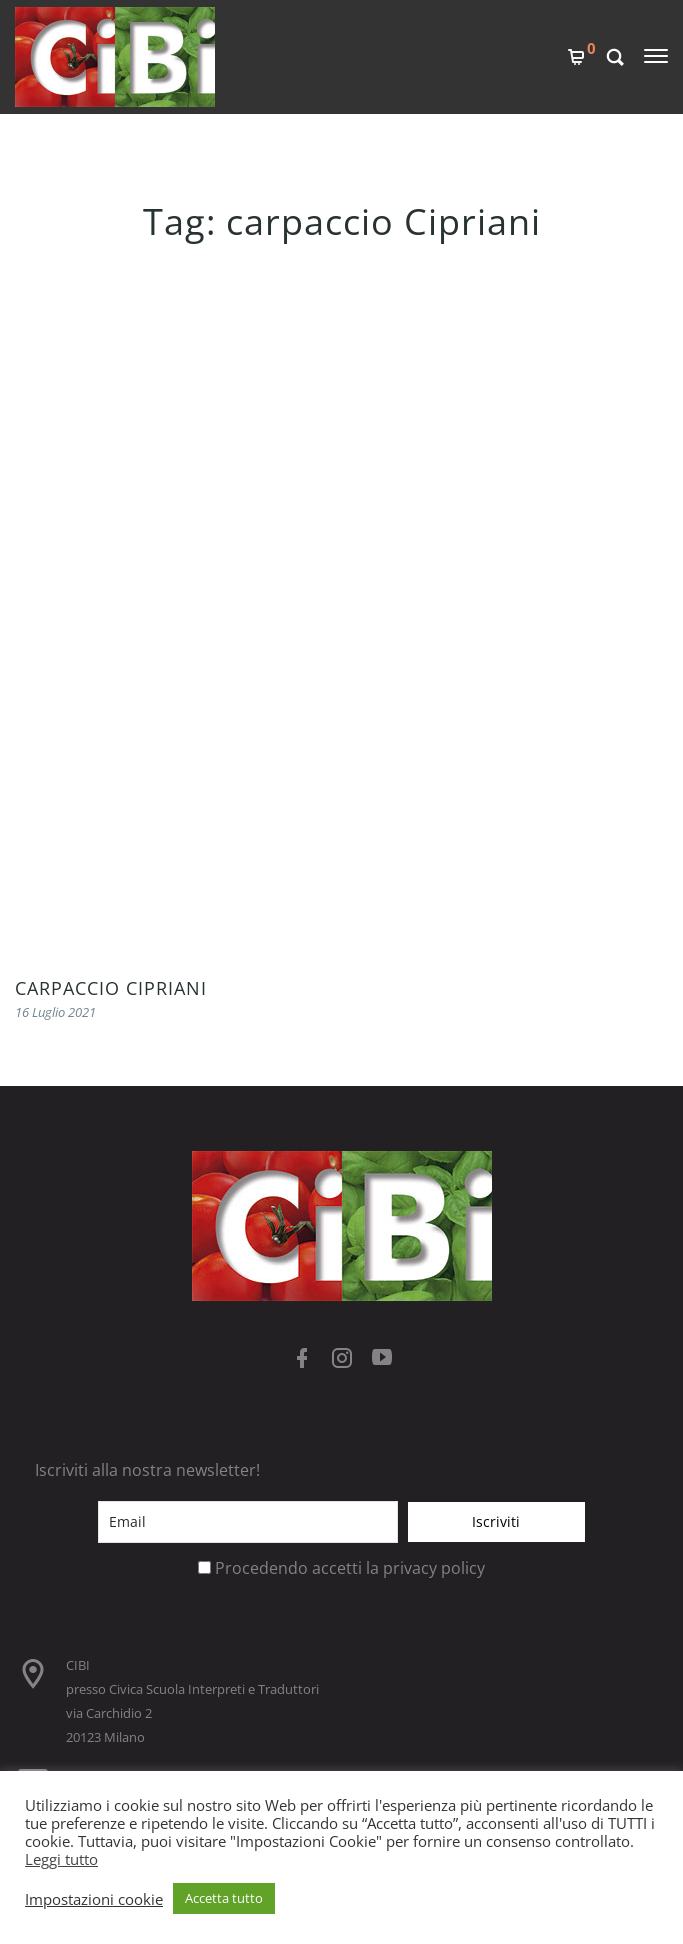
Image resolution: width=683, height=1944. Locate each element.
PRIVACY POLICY (75, 1257)
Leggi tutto (61, 1859)
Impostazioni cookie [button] (94, 1899)
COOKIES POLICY (76, 1223)
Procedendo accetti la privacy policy (350, 945)
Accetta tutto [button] (224, 1898)
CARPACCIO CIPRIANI (111, 365)
